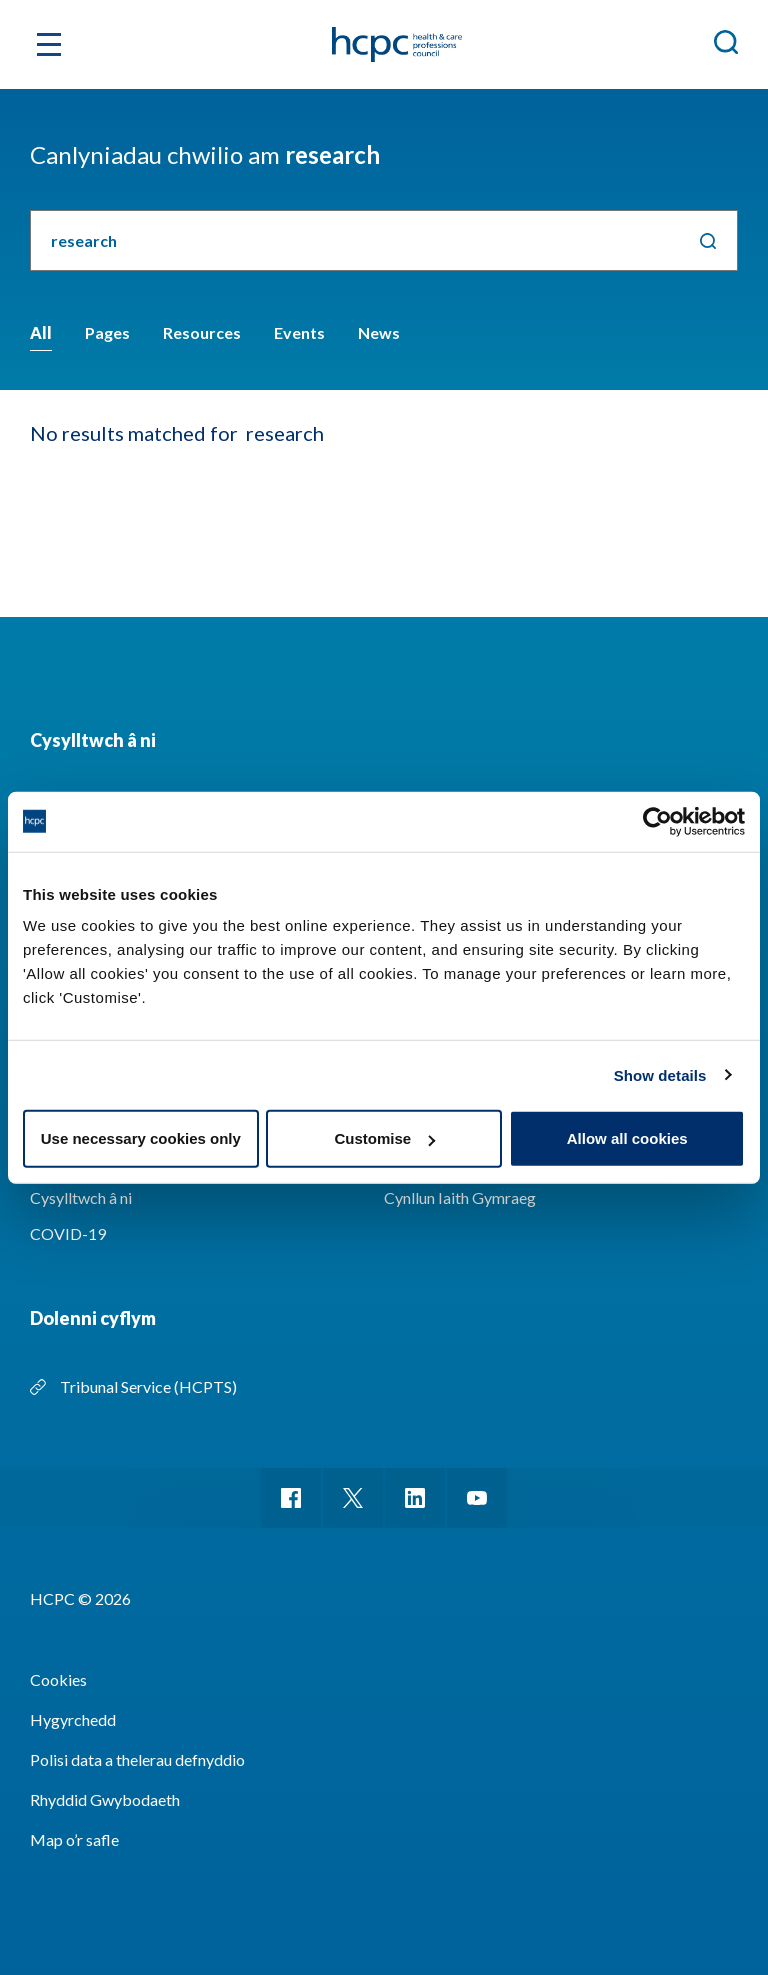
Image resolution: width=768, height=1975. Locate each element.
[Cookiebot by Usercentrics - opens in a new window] (657, 821)
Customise (384, 1138)
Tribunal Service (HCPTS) (148, 1386)
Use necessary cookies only (141, 1138)
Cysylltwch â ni (81, 1197)
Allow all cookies (627, 1138)
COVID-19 (68, 1233)
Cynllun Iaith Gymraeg (460, 1197)
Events (299, 332)
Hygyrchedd (73, 1719)
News (379, 332)
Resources (202, 332)
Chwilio (707, 240)
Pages (107, 332)
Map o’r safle (74, 1839)
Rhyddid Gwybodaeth (105, 1799)
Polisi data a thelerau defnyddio (137, 1759)
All (41, 332)
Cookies (58, 1679)
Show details (660, 1074)
